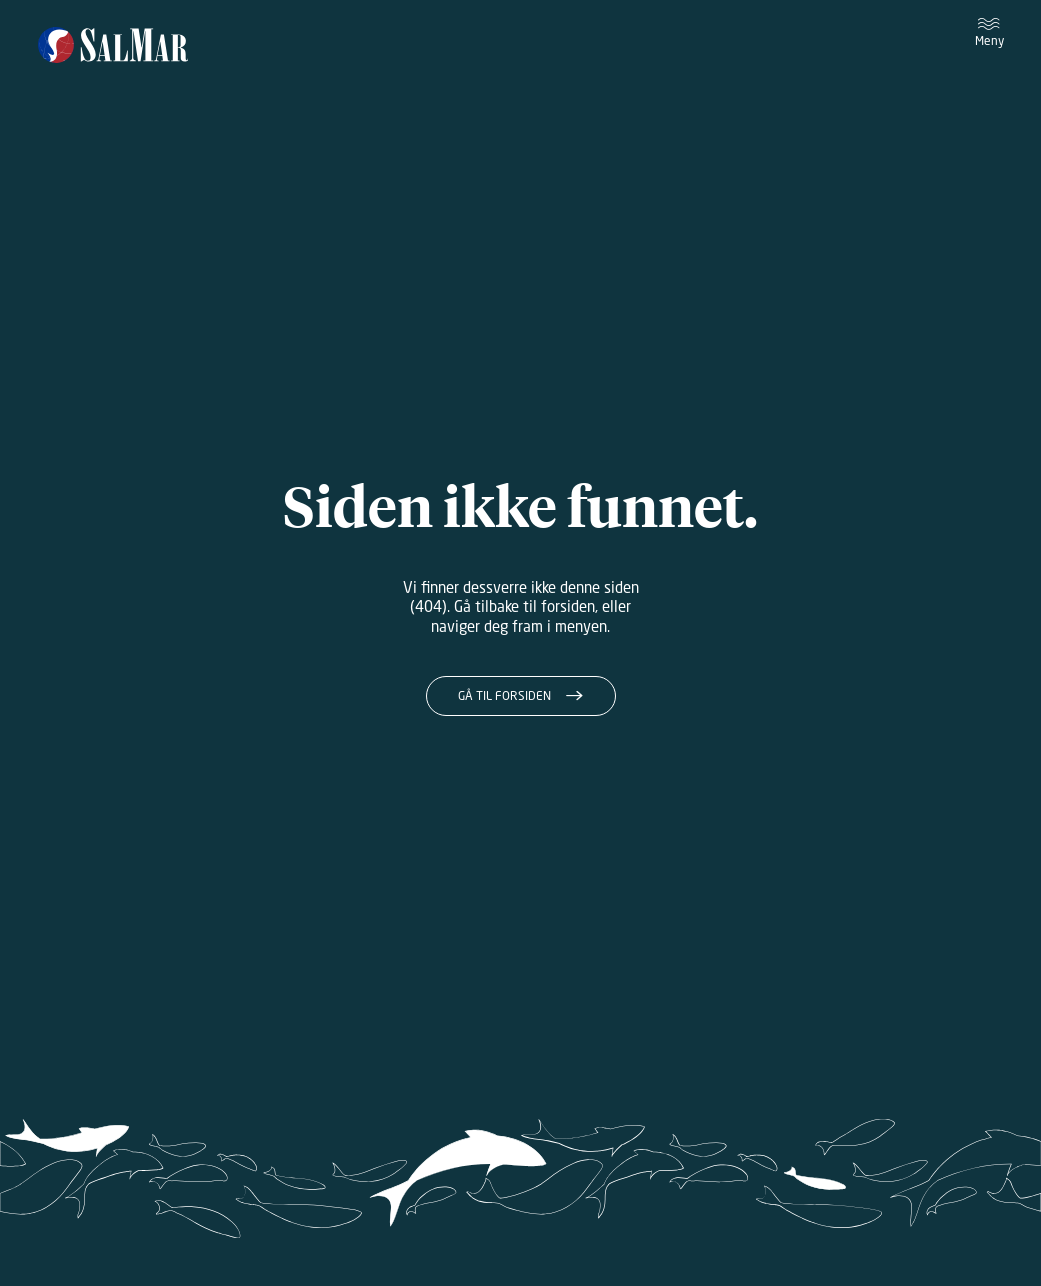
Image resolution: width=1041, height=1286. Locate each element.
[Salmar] (113, 46)
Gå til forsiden (504, 695)
